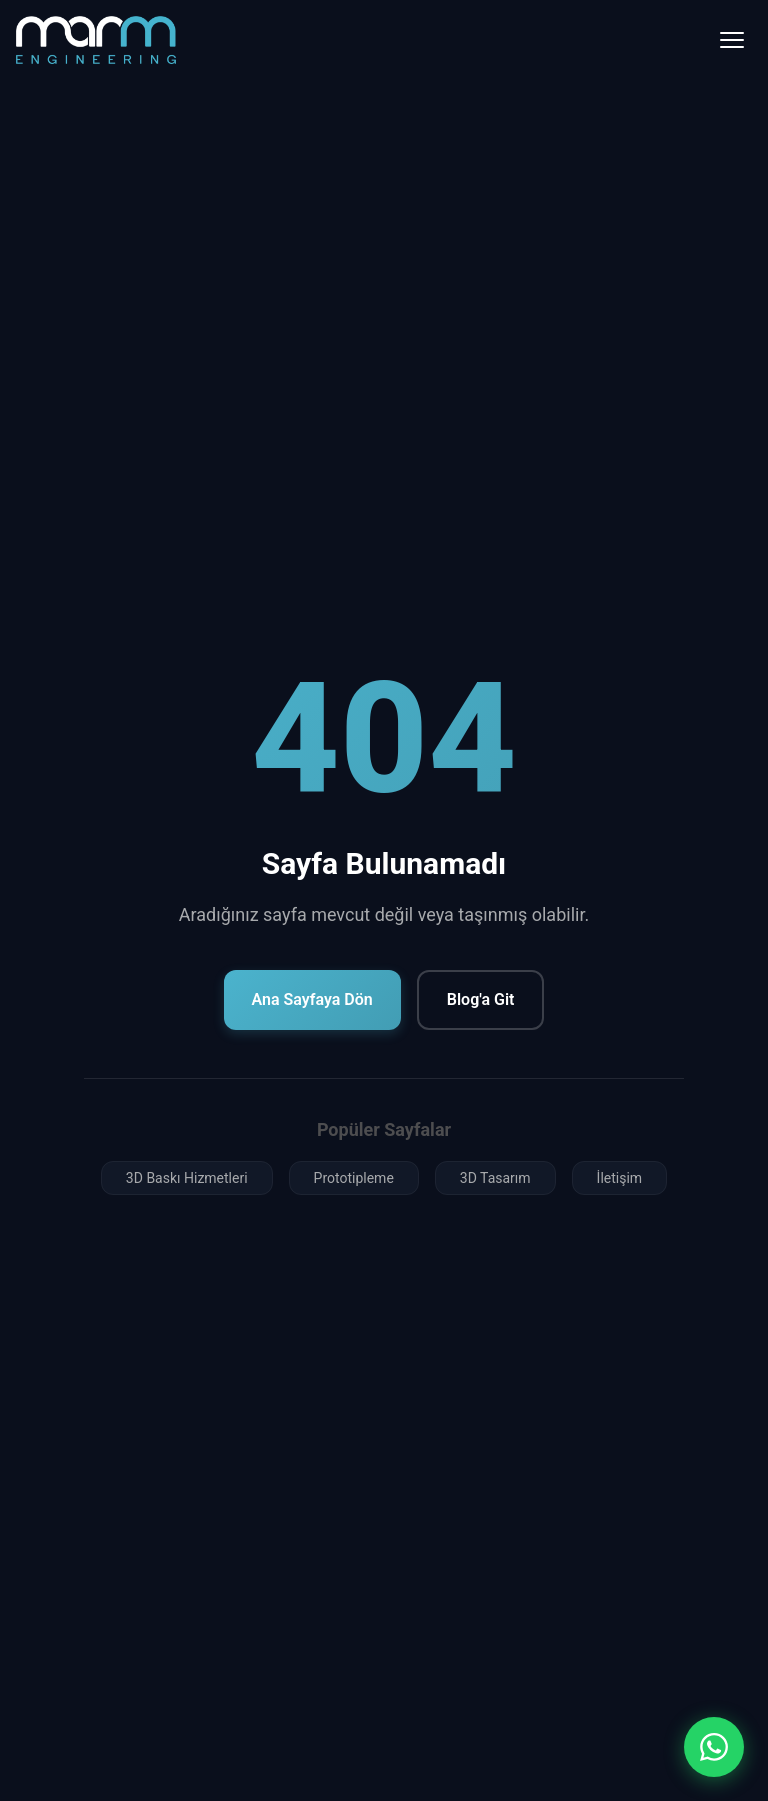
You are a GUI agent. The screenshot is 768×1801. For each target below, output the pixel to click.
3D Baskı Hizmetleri (187, 1178)
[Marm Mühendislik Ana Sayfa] (96, 39)
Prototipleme (354, 1178)
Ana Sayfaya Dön (312, 999)
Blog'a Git (481, 999)
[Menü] (732, 40)
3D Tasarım (495, 1178)
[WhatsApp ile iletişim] (714, 1747)
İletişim (620, 1178)
